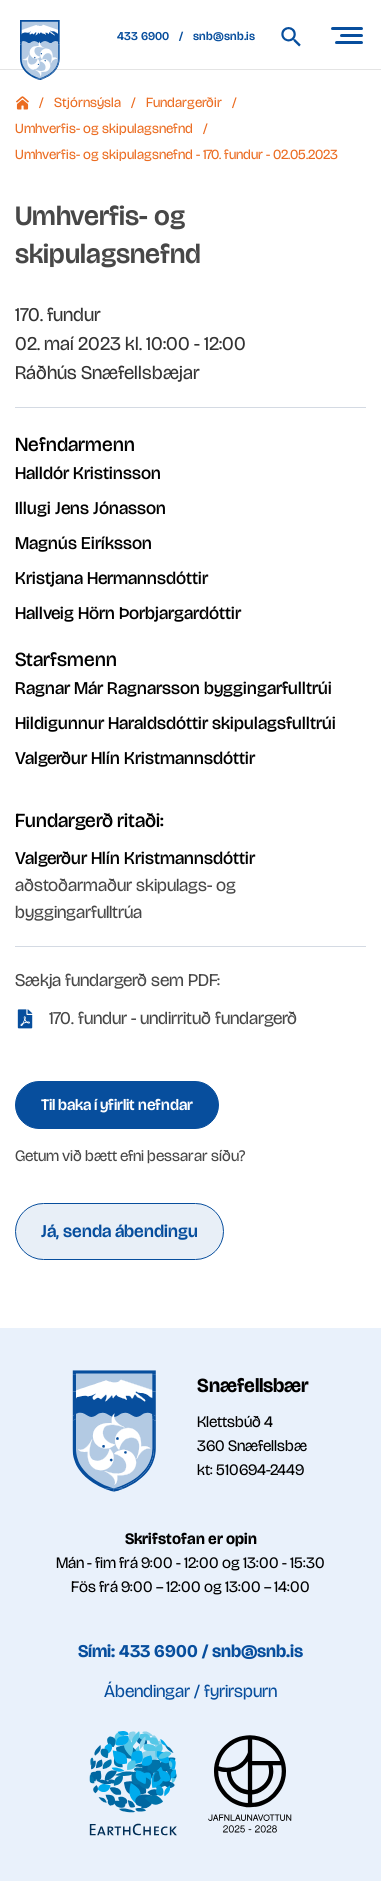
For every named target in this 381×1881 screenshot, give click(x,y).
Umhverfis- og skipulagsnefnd (104, 128)
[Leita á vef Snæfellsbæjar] (300, 36)
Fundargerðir (184, 102)
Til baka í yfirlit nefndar (117, 1104)
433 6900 (143, 36)
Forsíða (22, 103)
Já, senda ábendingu (119, 1231)
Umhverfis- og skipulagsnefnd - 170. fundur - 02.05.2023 (176, 154)
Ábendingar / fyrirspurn (190, 1691)
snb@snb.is (224, 36)
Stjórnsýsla (87, 102)
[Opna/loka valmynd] (346, 35)
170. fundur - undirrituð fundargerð (173, 1018)
